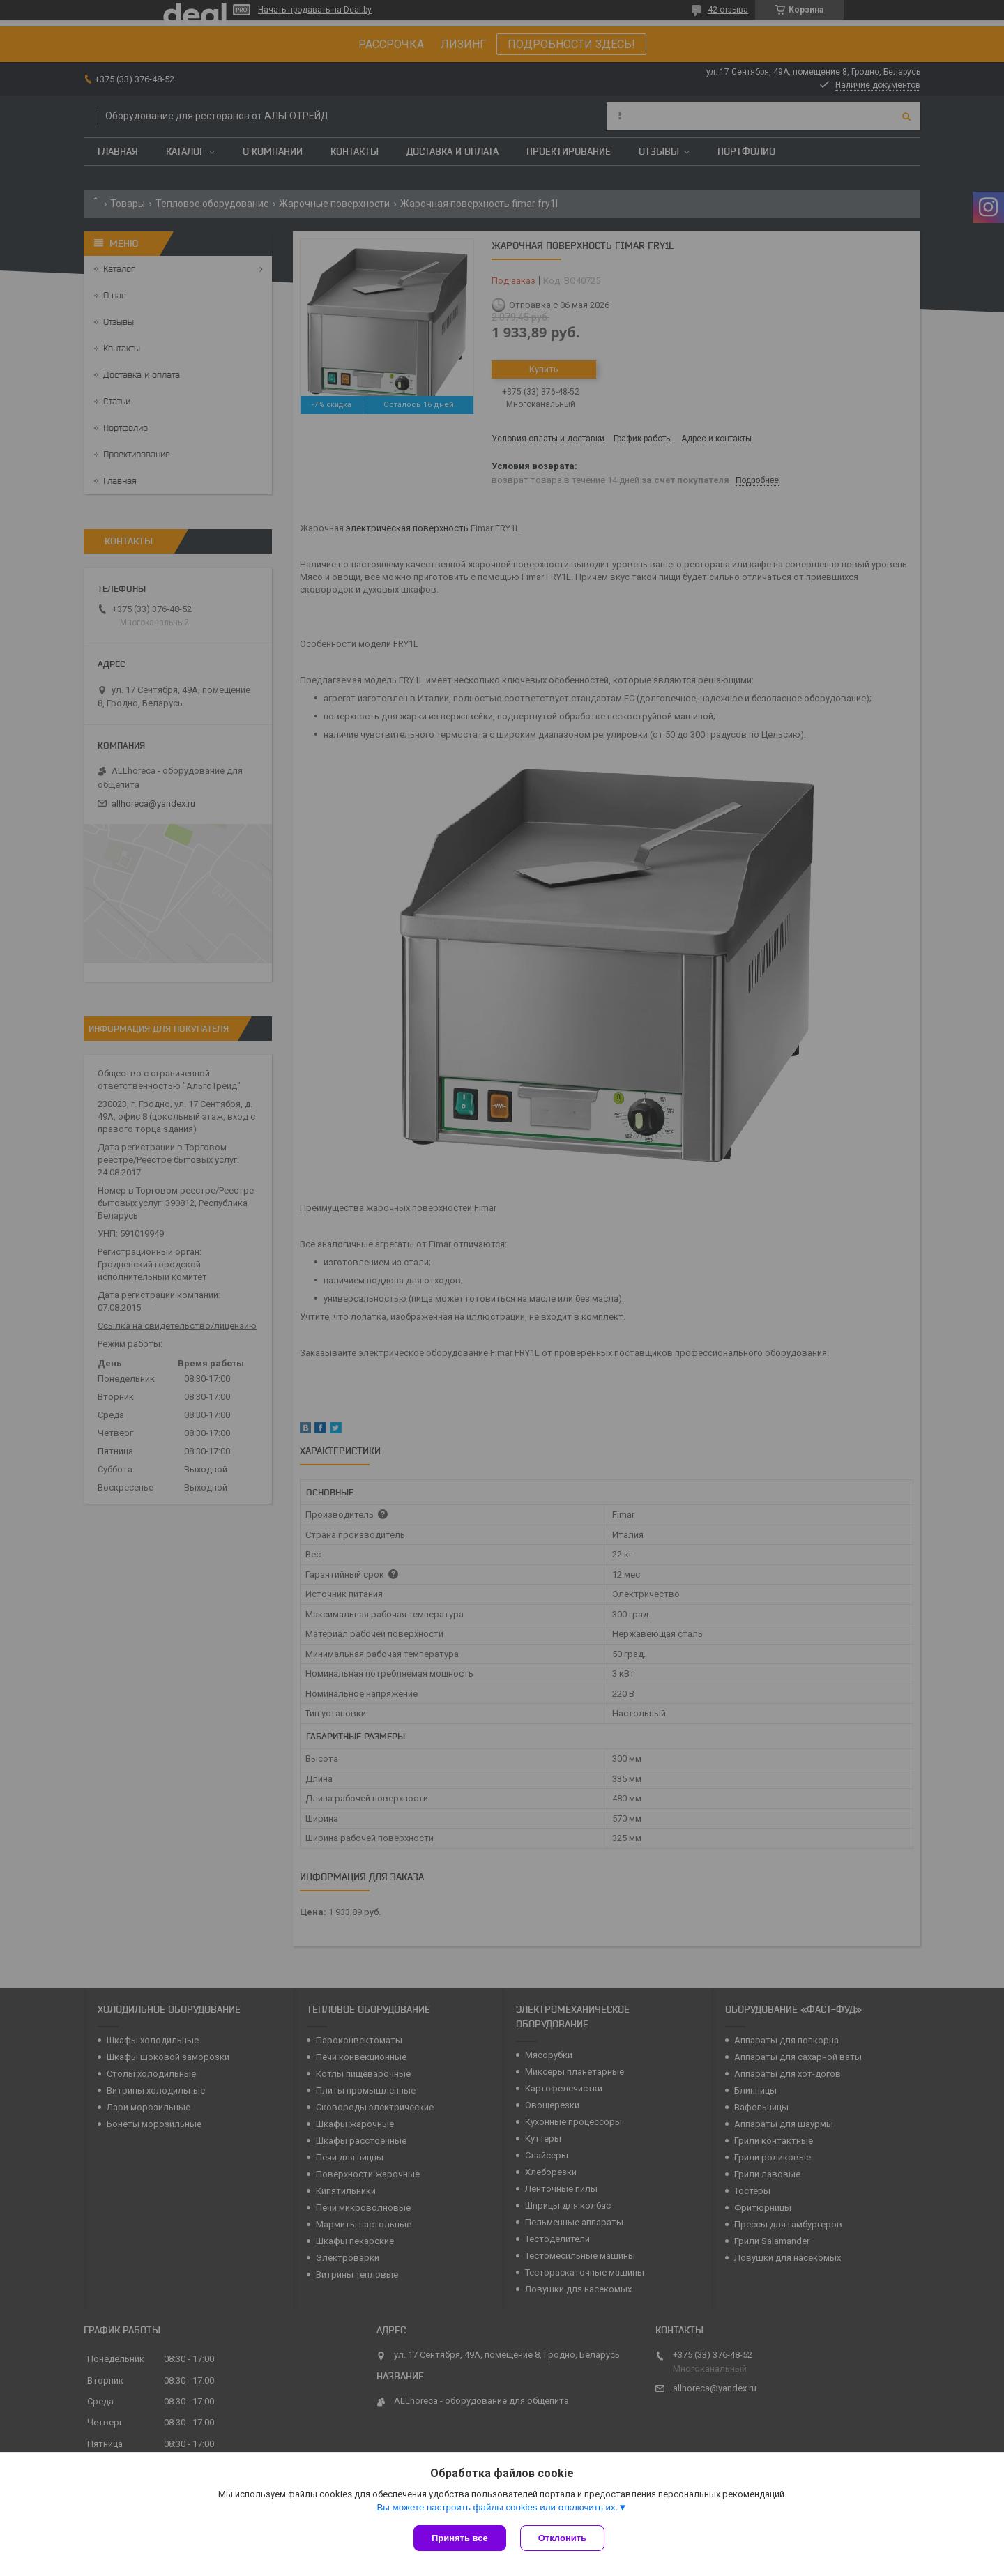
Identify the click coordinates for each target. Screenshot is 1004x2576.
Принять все (460, 2538)
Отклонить (562, 2538)
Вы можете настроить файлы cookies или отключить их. (497, 2507)
